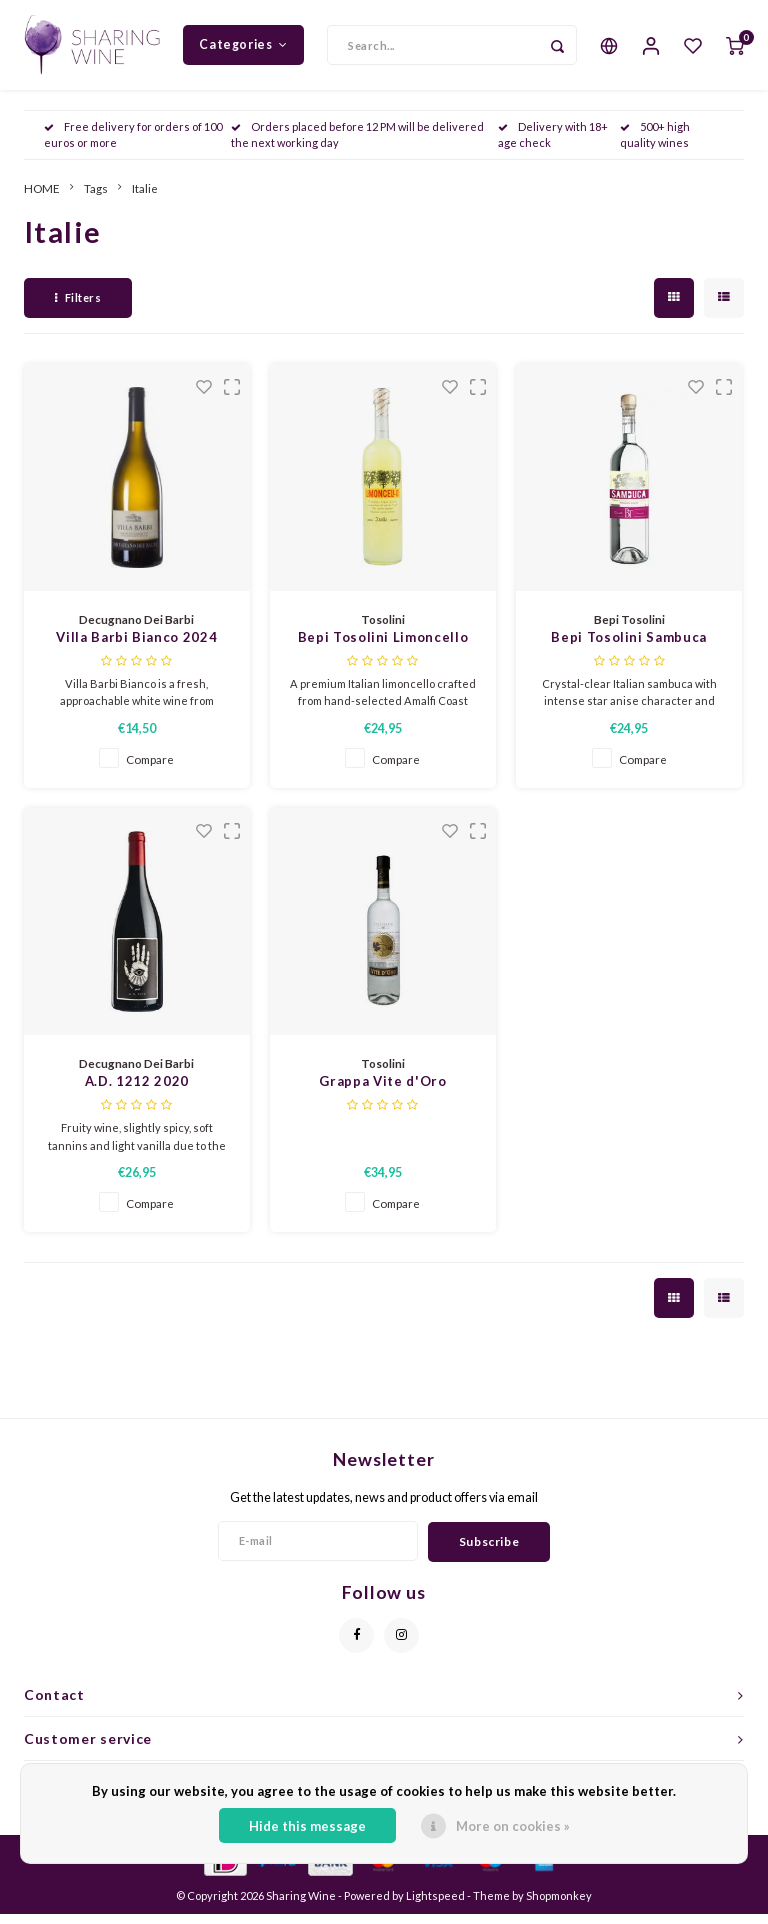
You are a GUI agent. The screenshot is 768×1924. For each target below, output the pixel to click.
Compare (150, 769)
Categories (243, 49)
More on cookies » (513, 1826)
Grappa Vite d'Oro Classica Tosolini (382, 1092)
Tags (96, 198)
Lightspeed (435, 1905)
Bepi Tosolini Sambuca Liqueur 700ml (629, 648)
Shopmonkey (559, 1905)
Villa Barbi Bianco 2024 (136, 647)
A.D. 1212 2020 (137, 1091)
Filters (78, 307)
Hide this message (307, 1826)
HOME (42, 198)
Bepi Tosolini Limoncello (383, 647)
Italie (145, 198)
